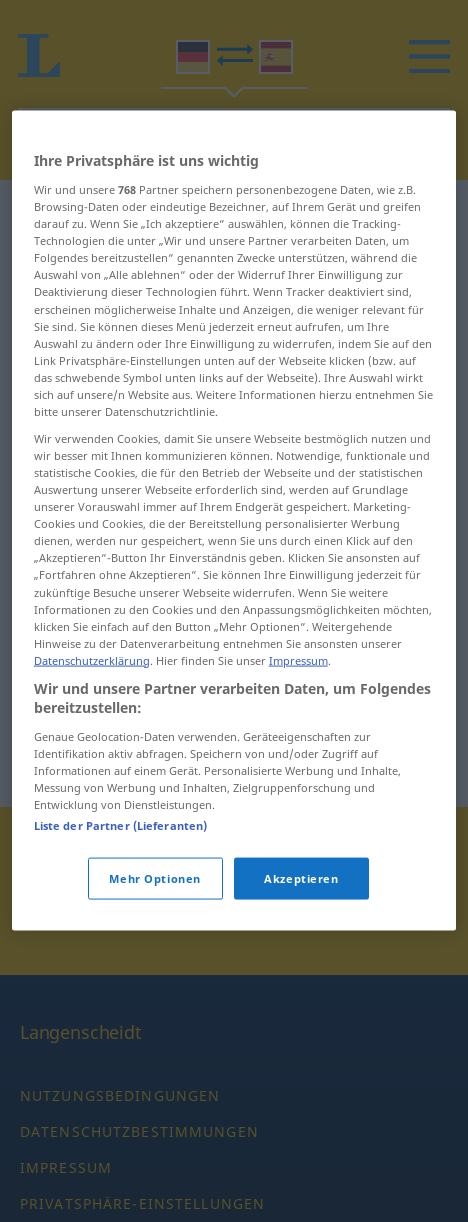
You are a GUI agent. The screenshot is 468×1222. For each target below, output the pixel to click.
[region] (234, 594)
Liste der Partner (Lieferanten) (121, 898)
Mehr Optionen (154, 951)
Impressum (298, 733)
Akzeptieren (301, 951)
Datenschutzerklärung (92, 733)
